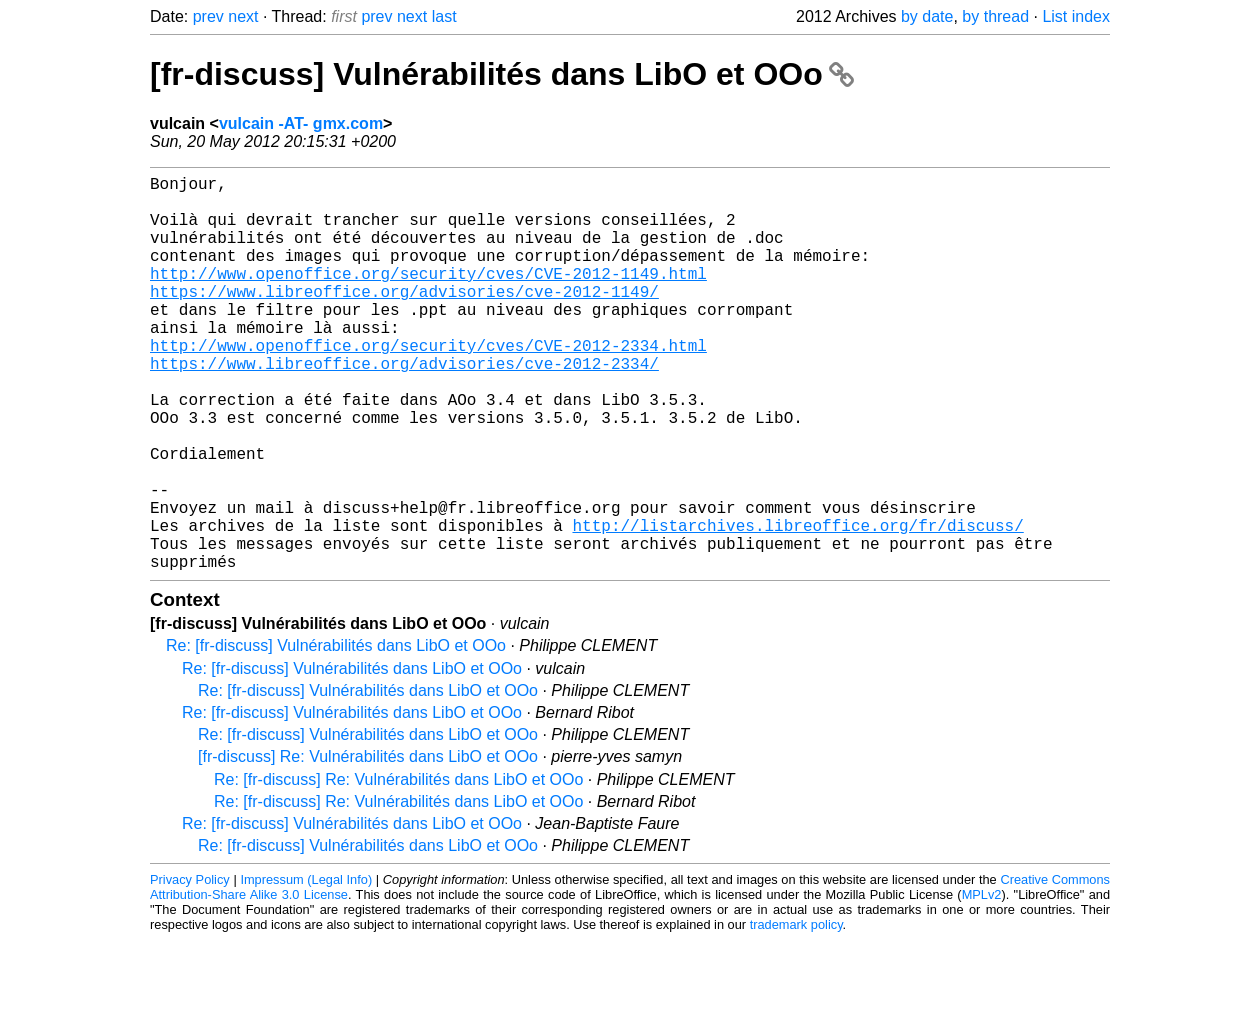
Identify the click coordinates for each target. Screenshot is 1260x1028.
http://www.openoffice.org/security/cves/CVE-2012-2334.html (428, 385)
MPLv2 (982, 982)
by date (927, 16)
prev (208, 16)
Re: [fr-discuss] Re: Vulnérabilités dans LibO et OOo (398, 867)
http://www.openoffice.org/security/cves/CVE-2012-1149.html (428, 297)
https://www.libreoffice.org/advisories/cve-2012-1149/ (404, 319)
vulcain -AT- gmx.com (301, 123)
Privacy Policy (190, 967)
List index (1076, 16)
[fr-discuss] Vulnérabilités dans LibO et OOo (502, 74)
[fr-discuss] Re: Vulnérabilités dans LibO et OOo (368, 844)
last (444, 16)
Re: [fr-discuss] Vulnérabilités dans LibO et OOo (336, 733)
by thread (995, 16)
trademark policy (796, 1012)
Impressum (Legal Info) (306, 967)
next (243, 16)
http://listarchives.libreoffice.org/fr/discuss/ (797, 605)
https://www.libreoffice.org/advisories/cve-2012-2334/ (404, 407)
